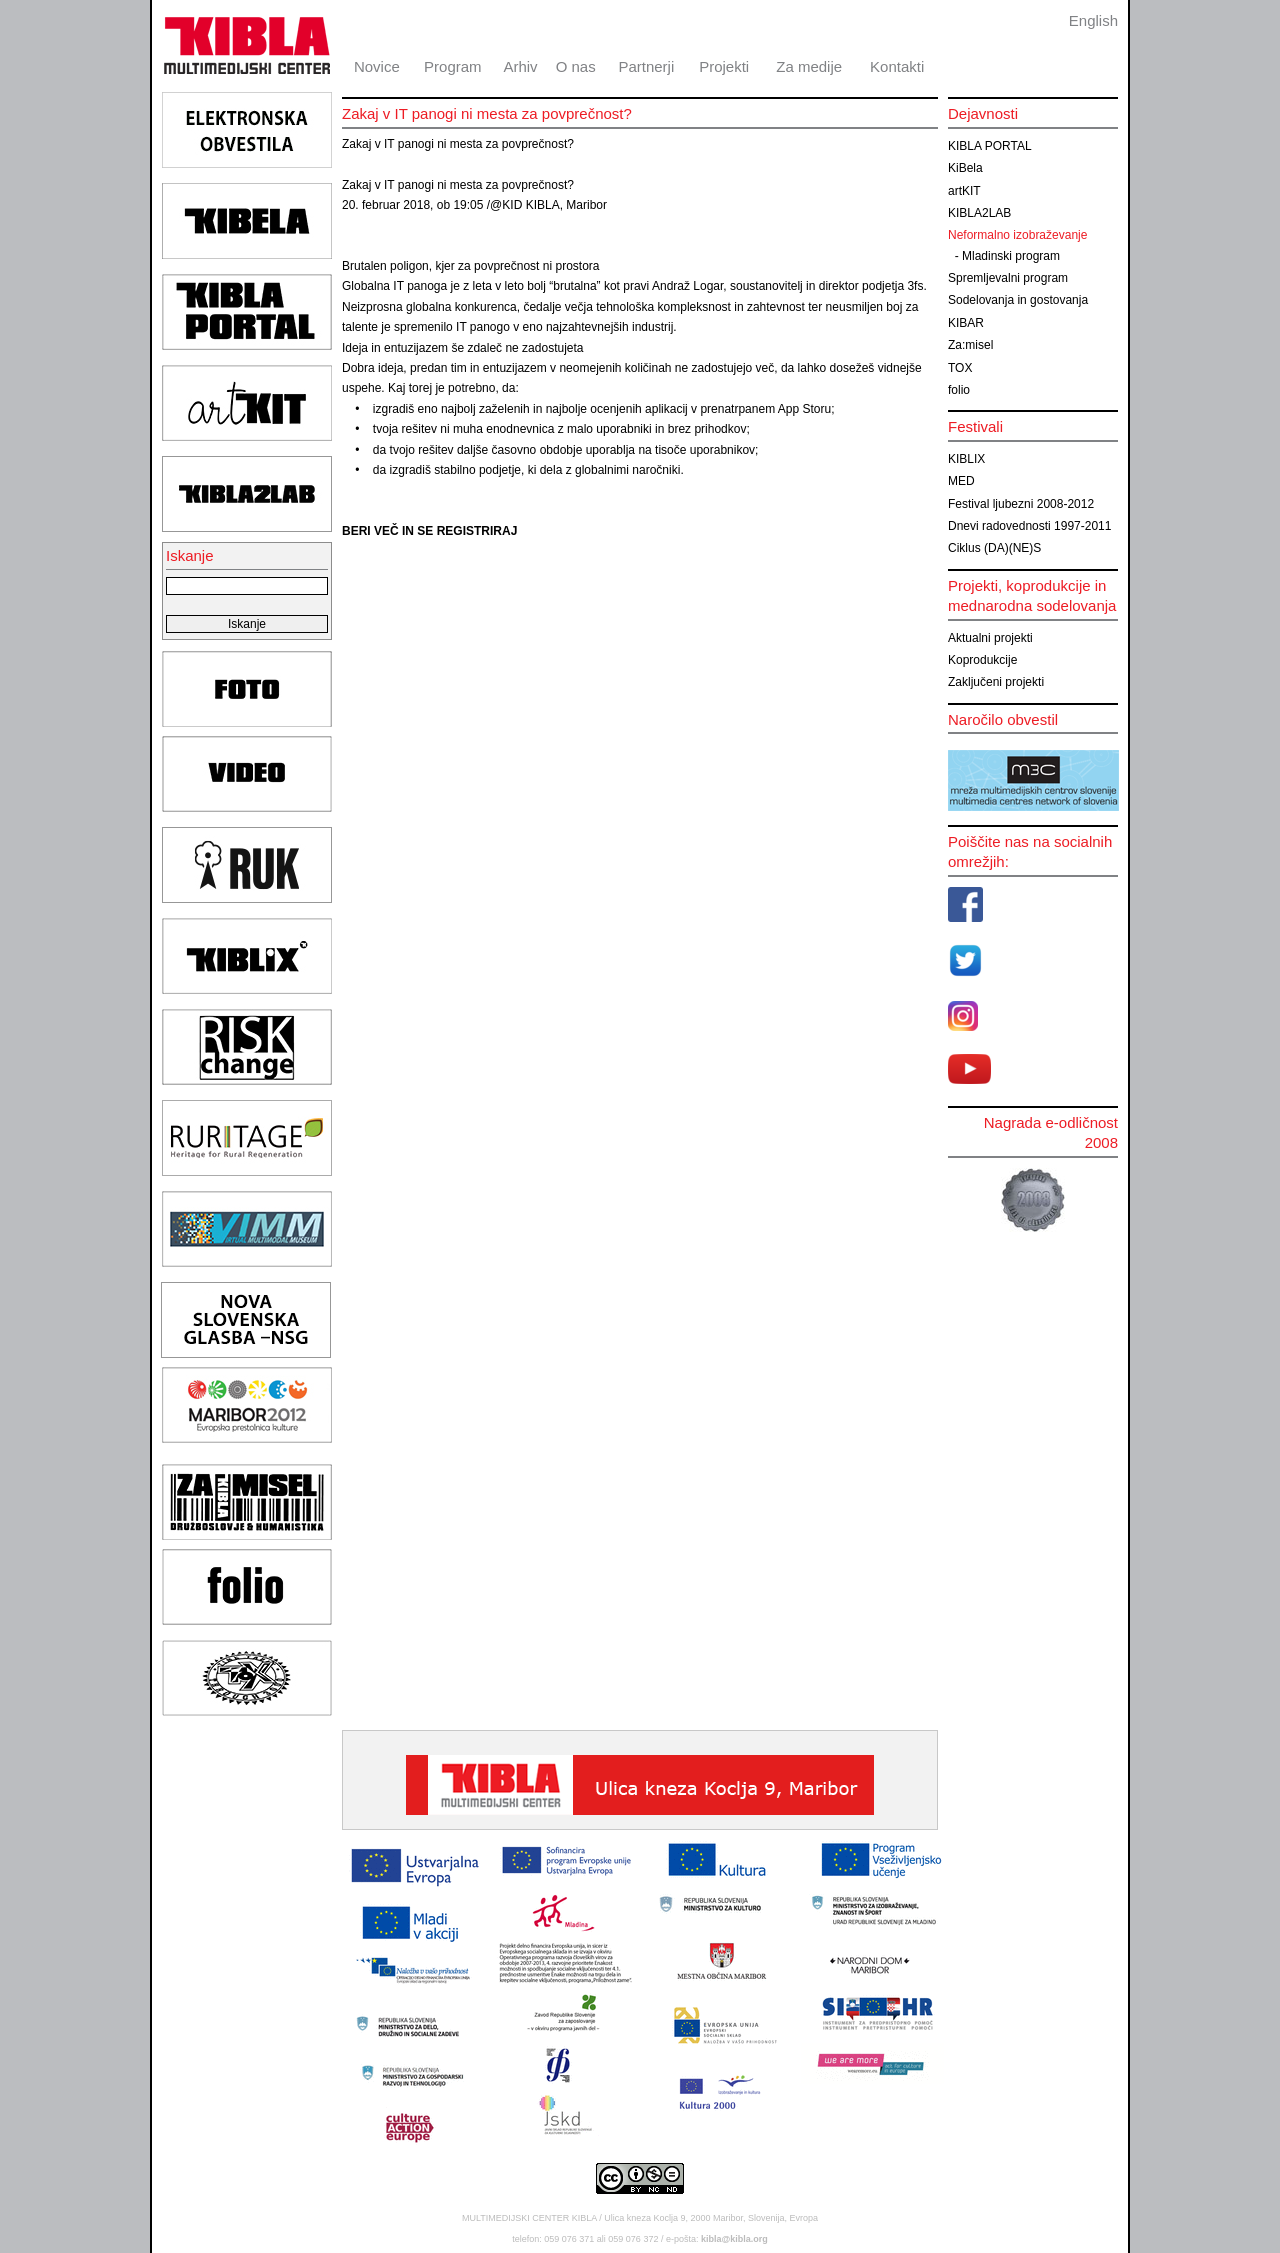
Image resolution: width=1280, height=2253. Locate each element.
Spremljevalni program (1008, 278)
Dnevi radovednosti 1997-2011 (1029, 526)
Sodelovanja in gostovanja (1018, 300)
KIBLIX (966, 459)
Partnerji (646, 66)
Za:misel (970, 345)
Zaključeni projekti (996, 682)
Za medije (809, 66)
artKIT (964, 191)
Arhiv (520, 66)
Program (453, 66)
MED (961, 481)
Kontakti (897, 66)
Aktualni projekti (990, 638)
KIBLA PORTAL (990, 146)
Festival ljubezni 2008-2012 (1021, 504)
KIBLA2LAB (979, 213)
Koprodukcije (982, 660)
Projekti (724, 66)
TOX (960, 368)
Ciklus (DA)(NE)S (994, 548)
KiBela (965, 168)
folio (959, 390)
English (1093, 20)
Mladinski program (1011, 256)
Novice (377, 66)
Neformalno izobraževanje (1017, 235)
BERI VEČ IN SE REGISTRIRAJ (429, 531)
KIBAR (966, 323)
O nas (576, 66)
